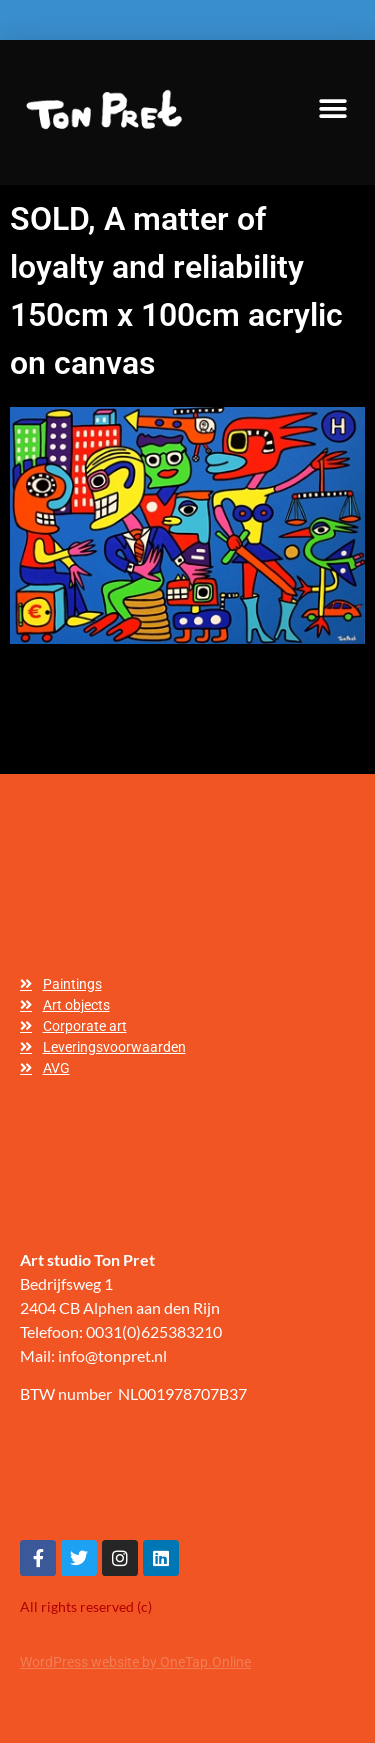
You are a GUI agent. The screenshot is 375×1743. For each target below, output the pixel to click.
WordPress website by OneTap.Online (135, 1662)
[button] (332, 109)
